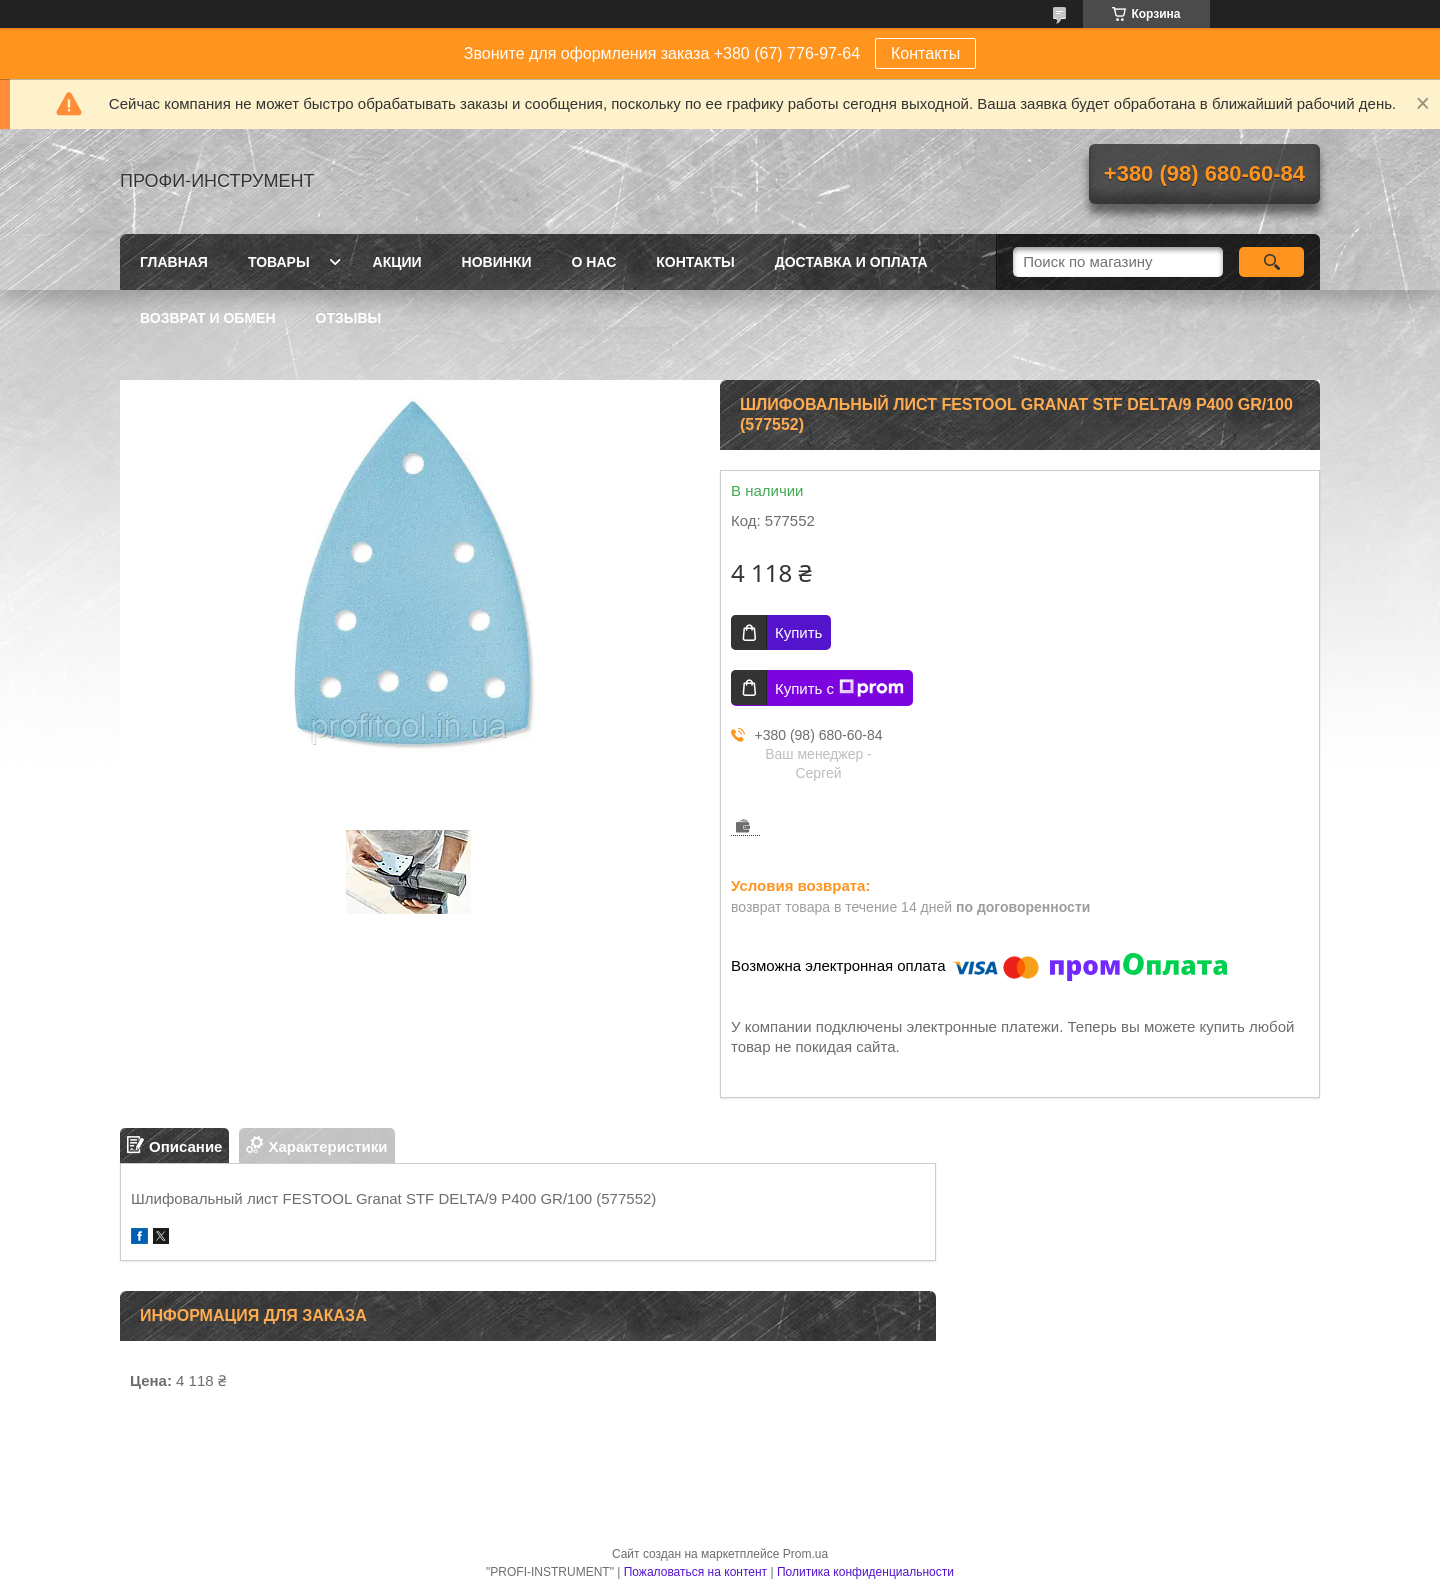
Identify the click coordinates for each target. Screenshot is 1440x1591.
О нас (594, 262)
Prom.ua (805, 1554)
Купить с (839, 688)
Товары (279, 262)
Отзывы (349, 318)
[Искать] (1271, 262)
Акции (397, 262)
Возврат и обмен (208, 318)
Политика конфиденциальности (865, 1572)
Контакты (925, 53)
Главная (174, 262)
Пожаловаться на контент (695, 1572)
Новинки (497, 262)
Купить (798, 632)
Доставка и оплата (851, 262)
